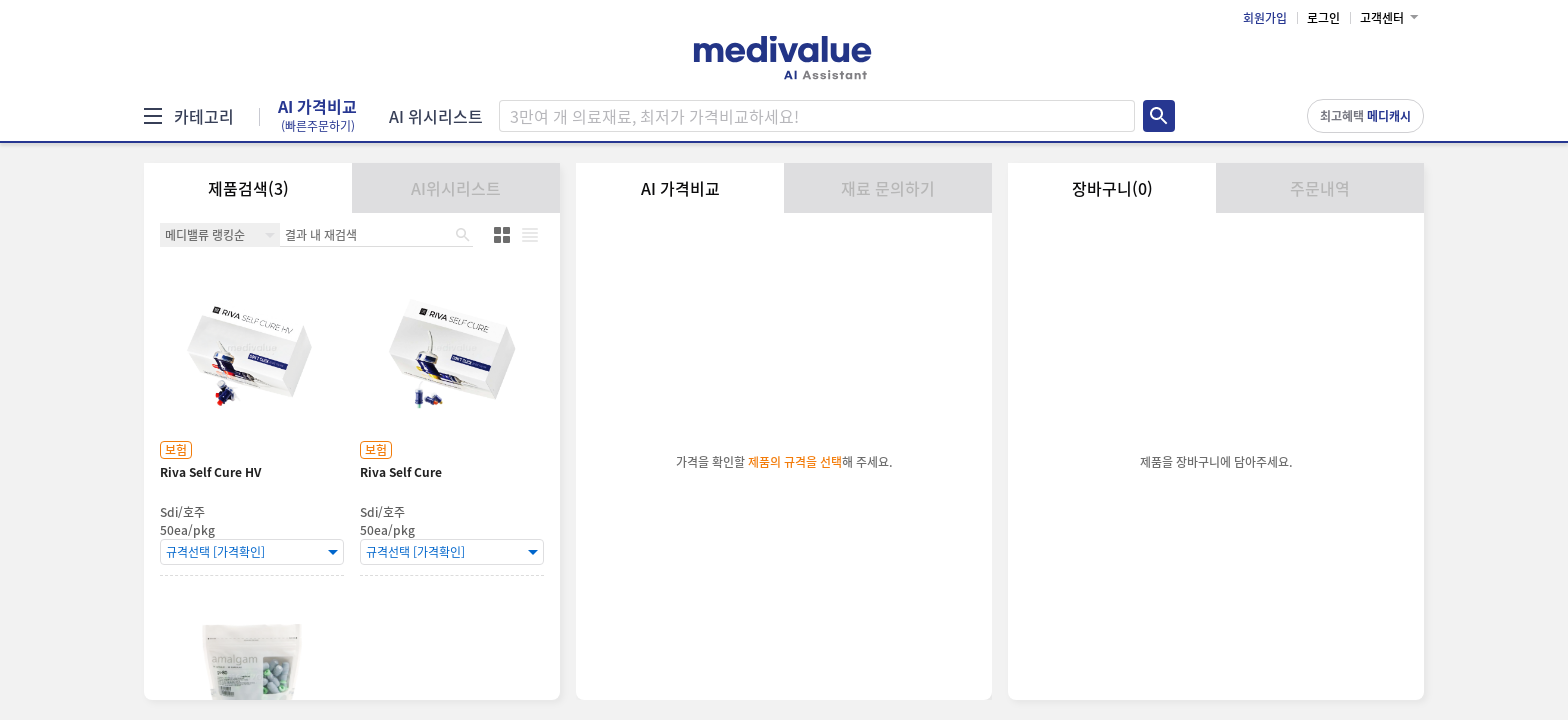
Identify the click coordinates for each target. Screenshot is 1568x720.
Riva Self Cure (401, 472)
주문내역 (1320, 188)
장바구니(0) (1112, 188)
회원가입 (1265, 18)
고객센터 (1382, 18)
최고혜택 (1365, 116)
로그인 (1323, 18)
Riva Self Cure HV (210, 472)
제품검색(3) (248, 188)
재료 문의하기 (888, 188)
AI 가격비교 (317, 116)
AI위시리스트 (456, 188)
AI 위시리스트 (436, 116)
